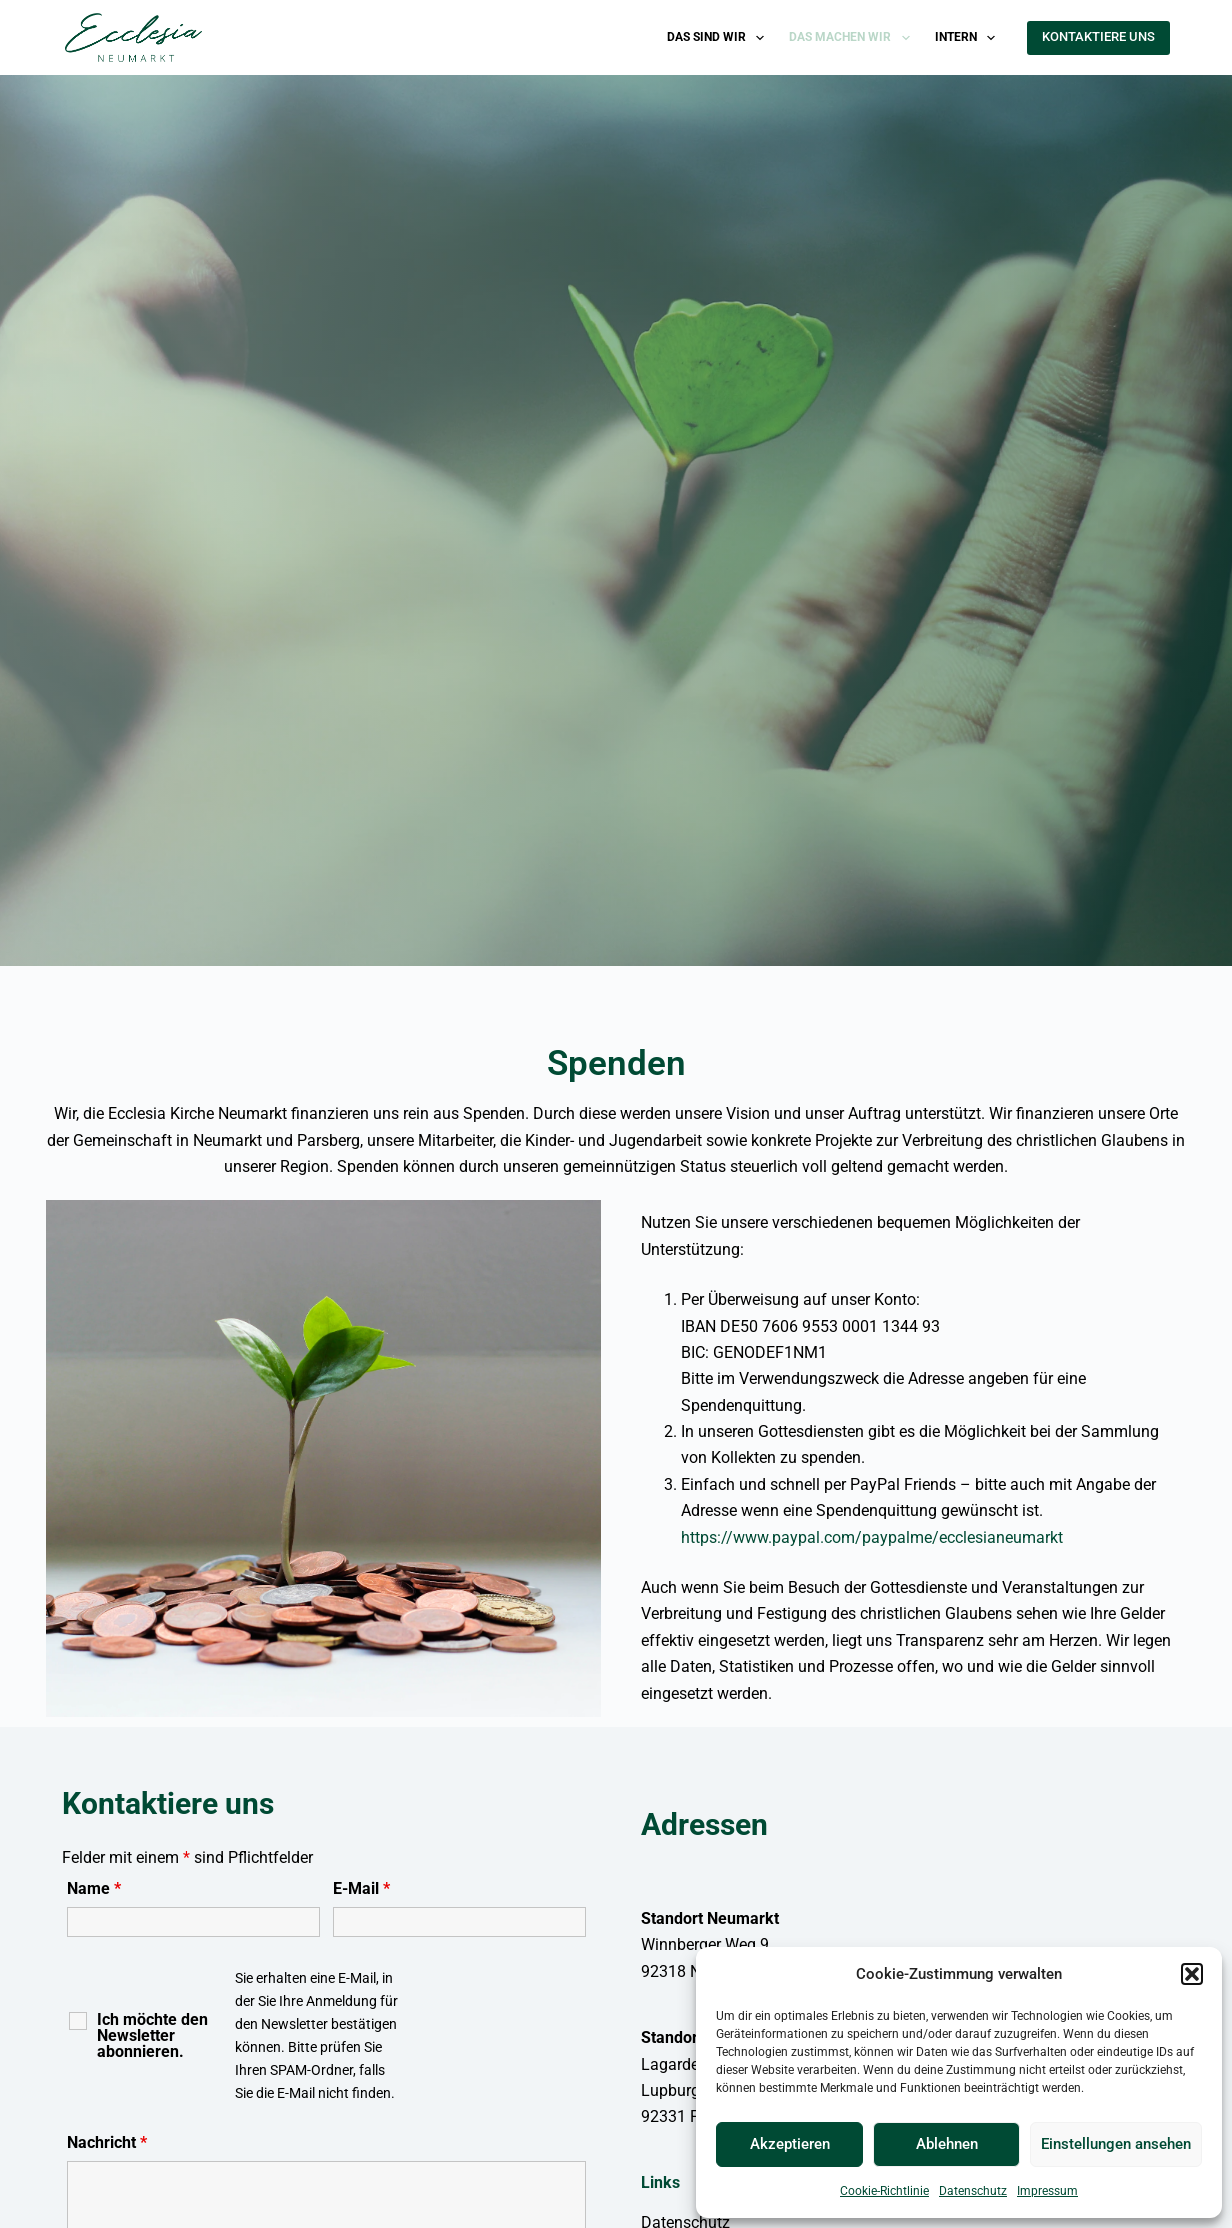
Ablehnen (947, 2144)
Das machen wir (853, 38)
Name (94, 1888)
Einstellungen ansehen (1116, 2144)
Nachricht (107, 2142)
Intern (969, 38)
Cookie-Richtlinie (884, 2191)
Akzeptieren (790, 2144)
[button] (1192, 1974)
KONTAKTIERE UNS (1098, 36)
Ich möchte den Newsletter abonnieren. (152, 2036)
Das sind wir (719, 38)
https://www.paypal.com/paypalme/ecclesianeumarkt (872, 1537)
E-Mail (361, 1888)
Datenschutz (973, 2191)
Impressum (1047, 2191)
